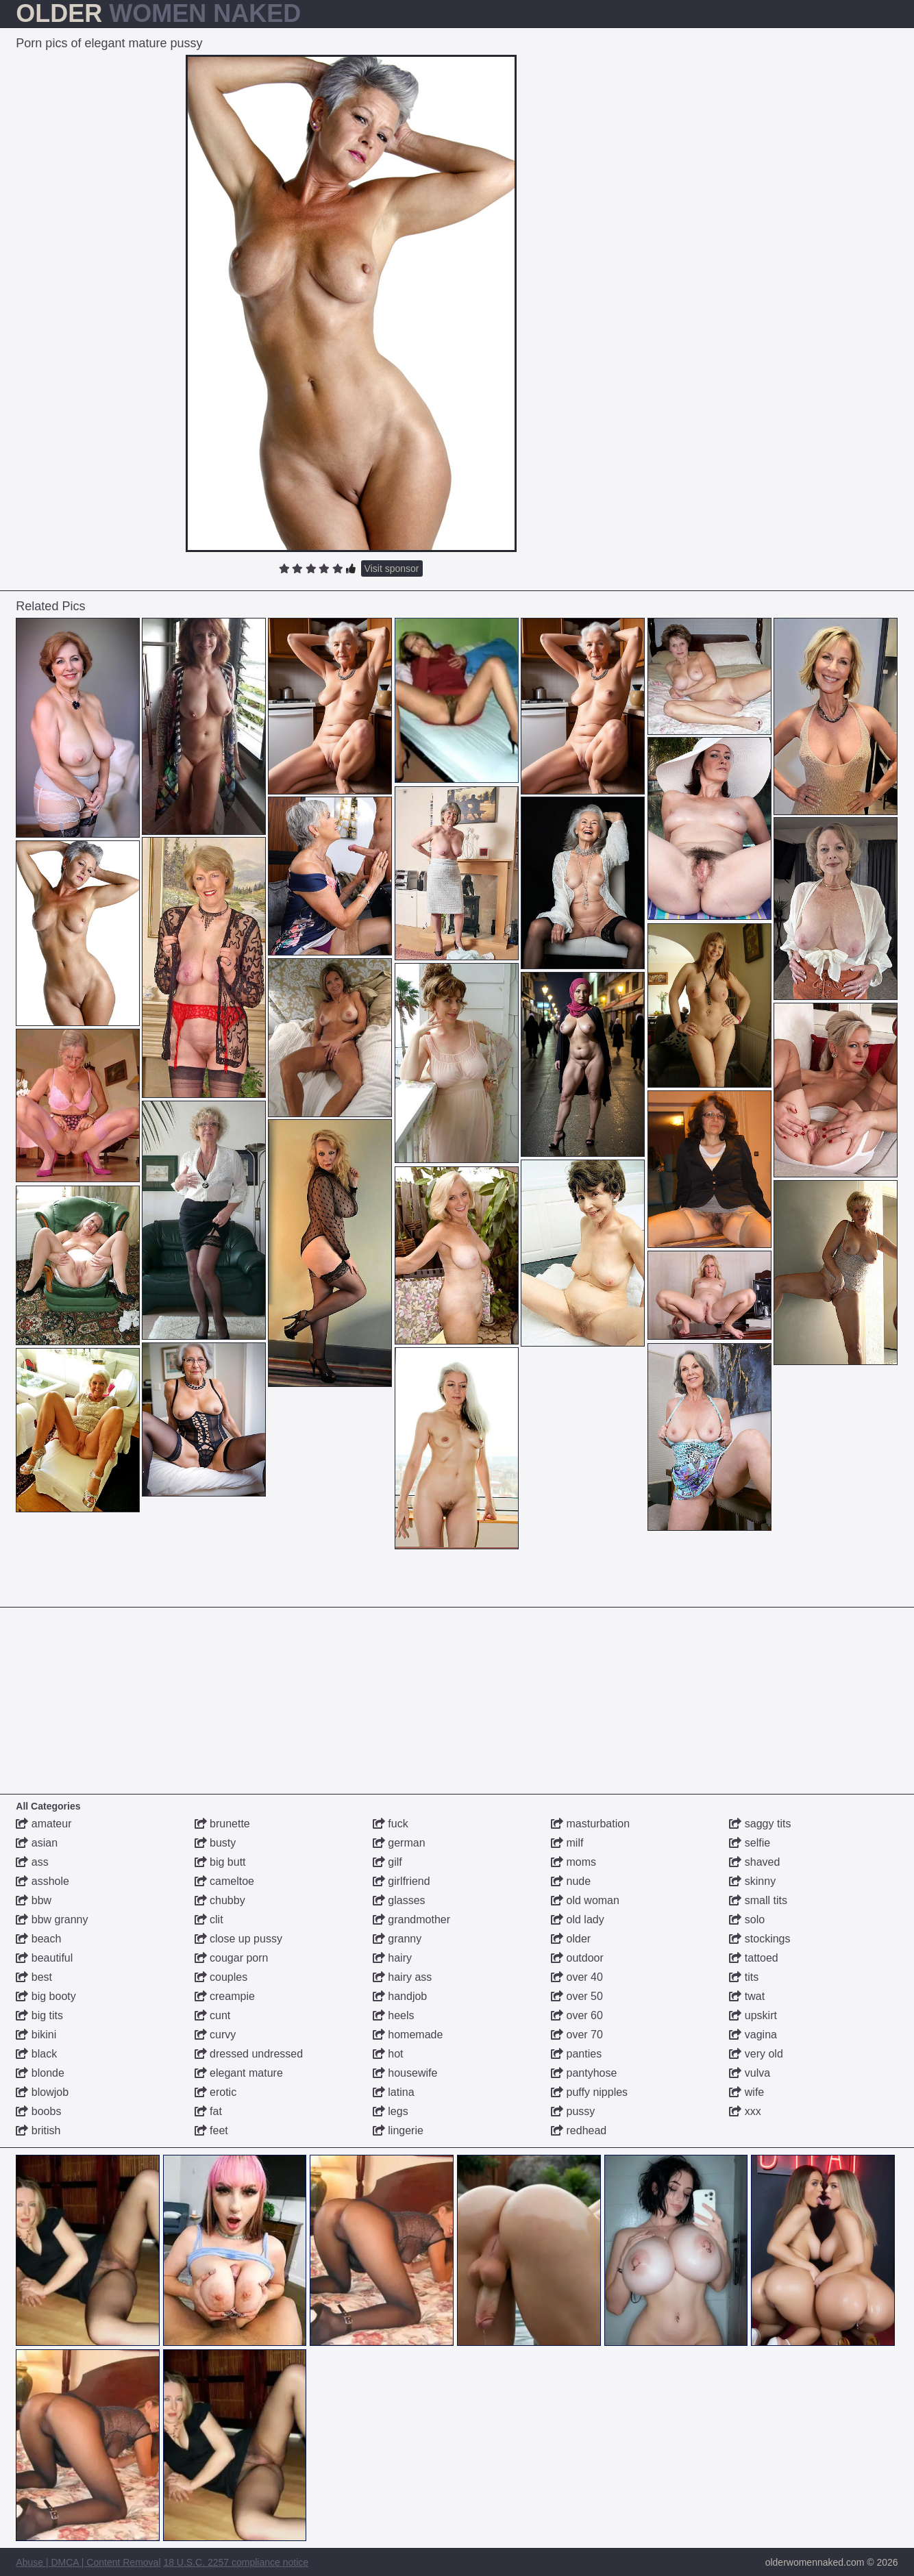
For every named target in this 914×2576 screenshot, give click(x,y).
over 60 (577, 2015)
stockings (759, 1938)
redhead (578, 2130)
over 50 (577, 1996)
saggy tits (760, 1823)
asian (37, 1843)
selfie (749, 1843)
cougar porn (232, 1958)
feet (211, 2130)
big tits (39, 2015)
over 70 (577, 2034)
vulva (749, 2073)
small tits (758, 1900)
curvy (215, 2034)
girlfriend (401, 1881)
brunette (222, 1823)
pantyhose (584, 2073)
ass (32, 1862)
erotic (216, 2092)
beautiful (44, 1958)
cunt (213, 2015)
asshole (42, 1881)
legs (390, 2111)
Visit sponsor (392, 568)
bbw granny (52, 1919)
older (571, 1938)
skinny (752, 1881)
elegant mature (239, 2073)
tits (743, 1977)
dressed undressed (249, 2054)
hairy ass (402, 1977)
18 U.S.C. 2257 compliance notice (235, 2562)
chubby (220, 1900)
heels (394, 2015)
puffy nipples (589, 2092)
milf (567, 1843)
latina (394, 2092)
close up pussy (238, 1938)
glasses (399, 1900)
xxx (745, 2111)
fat (208, 2111)
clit (209, 1919)
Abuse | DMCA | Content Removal (88, 2562)
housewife (405, 2073)
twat (747, 1996)
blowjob (42, 2092)
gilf (387, 1862)
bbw (33, 1900)
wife (746, 2092)
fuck (390, 1823)
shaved (754, 1862)
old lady (577, 1919)
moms (573, 1862)
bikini (36, 2034)
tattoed (753, 1958)
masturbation (590, 1823)
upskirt (753, 2015)
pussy (573, 2111)
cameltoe (224, 1881)
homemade (408, 2034)
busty (215, 1843)
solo (747, 1919)
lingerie (398, 2130)
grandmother (411, 1919)
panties (576, 2054)
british (38, 2130)
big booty (45, 1996)
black (36, 2054)
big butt (220, 1862)
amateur (43, 1823)
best (34, 1977)
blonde (40, 2073)
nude (571, 1881)
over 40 (577, 1977)
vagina (753, 2034)
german (399, 1843)
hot (388, 2054)
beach (38, 1938)
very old (755, 2054)
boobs (38, 2111)
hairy (392, 1958)
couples (221, 1977)
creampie (225, 1996)
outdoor (577, 1958)
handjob (400, 1996)
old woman (585, 1900)
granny (397, 1938)
